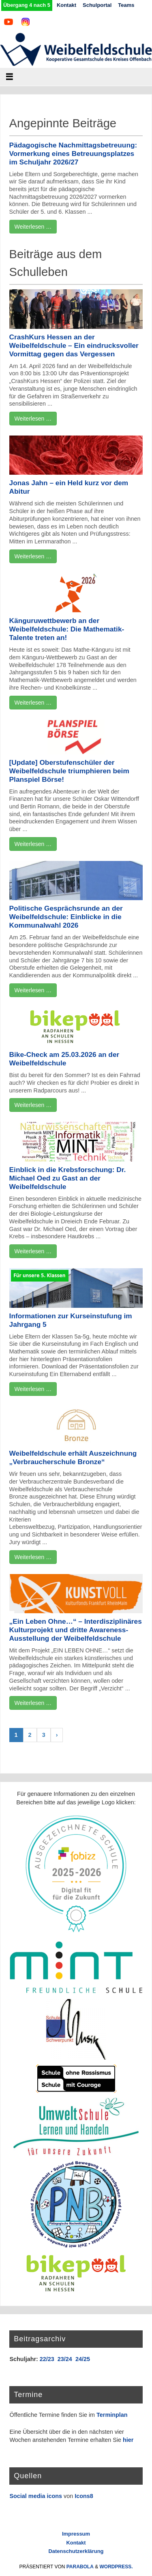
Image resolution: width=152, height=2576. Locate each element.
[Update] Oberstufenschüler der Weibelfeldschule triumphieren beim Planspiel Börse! (69, 770)
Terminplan (112, 2415)
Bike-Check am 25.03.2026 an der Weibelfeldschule (64, 1058)
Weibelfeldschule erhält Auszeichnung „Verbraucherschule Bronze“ (73, 1457)
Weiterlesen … (33, 226)
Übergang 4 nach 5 (26, 5)
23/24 (65, 2359)
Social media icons (35, 2496)
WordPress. (116, 2567)
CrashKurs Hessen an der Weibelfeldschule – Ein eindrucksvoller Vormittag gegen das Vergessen (74, 345)
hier (128, 2440)
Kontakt (66, 5)
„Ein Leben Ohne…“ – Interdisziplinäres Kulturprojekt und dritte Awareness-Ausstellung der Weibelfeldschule (75, 1629)
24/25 (82, 2359)
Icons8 (84, 2496)
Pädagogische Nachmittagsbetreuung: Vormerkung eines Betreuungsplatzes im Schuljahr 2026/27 (73, 153)
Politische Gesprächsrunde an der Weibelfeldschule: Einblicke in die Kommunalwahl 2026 (66, 916)
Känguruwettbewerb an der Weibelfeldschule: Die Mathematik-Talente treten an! (66, 629)
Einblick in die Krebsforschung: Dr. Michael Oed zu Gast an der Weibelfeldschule (67, 1178)
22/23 (47, 2359)
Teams (126, 5)
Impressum (76, 2534)
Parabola (80, 2567)
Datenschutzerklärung (75, 2551)
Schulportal (97, 5)
